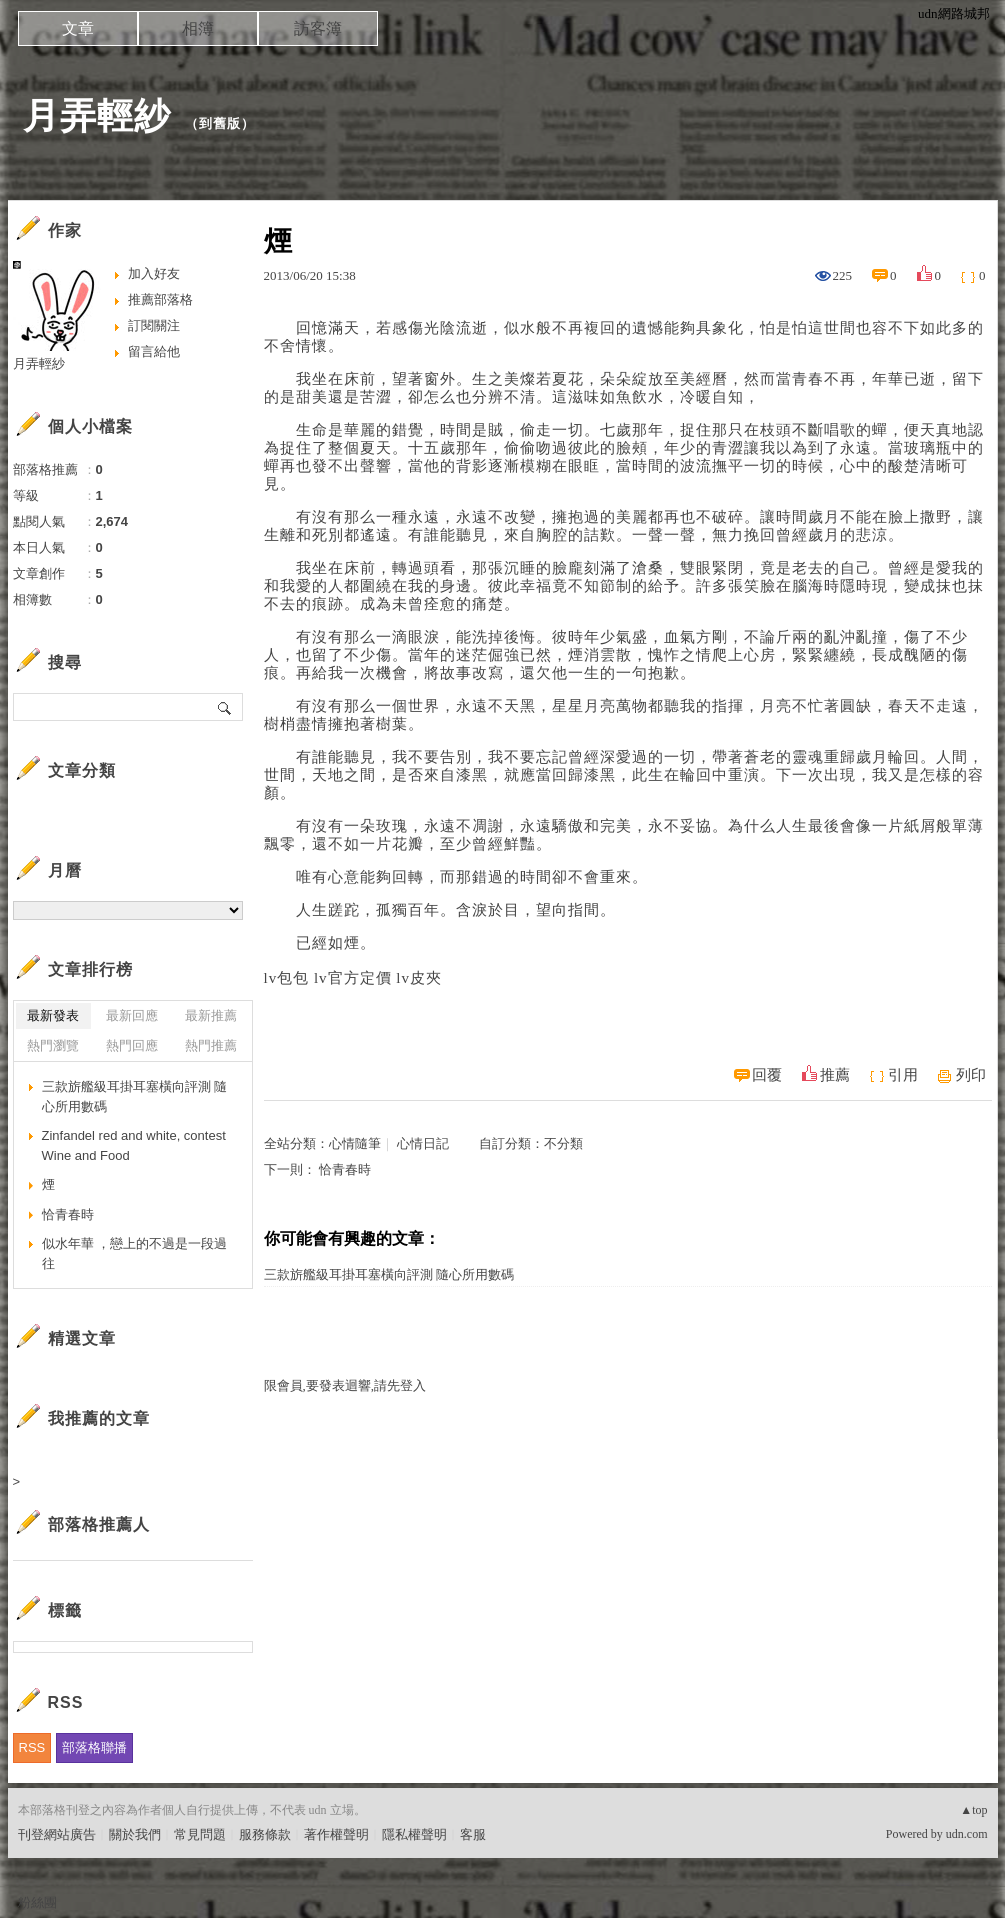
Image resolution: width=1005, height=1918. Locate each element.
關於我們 (135, 1834)
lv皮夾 (419, 978)
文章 (78, 28)
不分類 (563, 1143)
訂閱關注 (154, 325)
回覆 (767, 1075)
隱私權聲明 (414, 1834)
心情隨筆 (355, 1143)
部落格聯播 (94, 1747)
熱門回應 (132, 1045)
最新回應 (132, 1015)
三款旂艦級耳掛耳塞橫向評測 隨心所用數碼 (389, 1274)
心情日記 (423, 1143)
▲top (973, 1810)
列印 (971, 1075)
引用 (903, 1075)
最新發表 (53, 1015)
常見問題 (200, 1834)
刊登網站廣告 (57, 1834)
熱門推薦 (211, 1045)
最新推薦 (211, 1015)
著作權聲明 (336, 1834)
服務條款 (265, 1834)
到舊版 (220, 123)
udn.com (967, 1834)
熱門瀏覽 (53, 1045)
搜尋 (225, 707)
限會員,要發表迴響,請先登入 (345, 1385)
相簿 (198, 28)
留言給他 (154, 351)
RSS (32, 1747)
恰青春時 (345, 1169)
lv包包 (287, 978)
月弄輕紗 (97, 115)
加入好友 (154, 273)
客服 (473, 1834)
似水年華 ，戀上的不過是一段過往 (135, 1253)
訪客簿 (318, 28)
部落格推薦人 (99, 1524)
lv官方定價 (353, 978)
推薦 (835, 1075)
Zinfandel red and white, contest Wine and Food (134, 1145)
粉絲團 (37, 1902)
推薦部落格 (160, 299)
